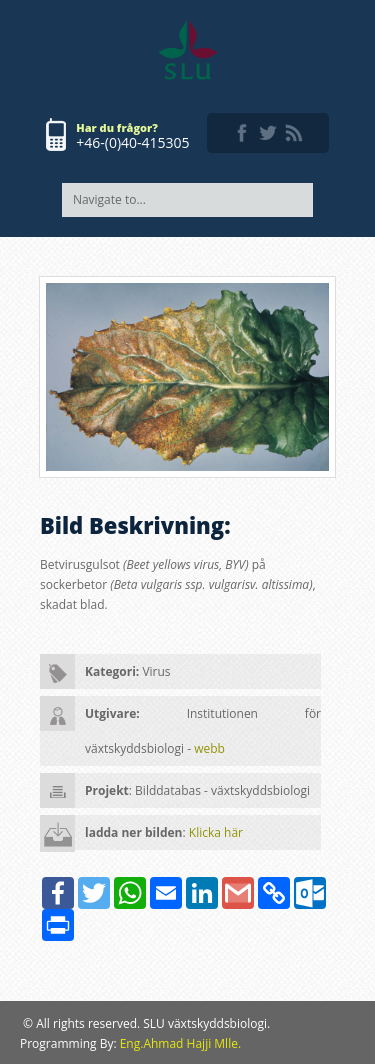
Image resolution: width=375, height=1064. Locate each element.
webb (209, 748)
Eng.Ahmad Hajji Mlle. (180, 1043)
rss (294, 133)
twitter (268, 133)
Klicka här (216, 832)
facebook (242, 133)
